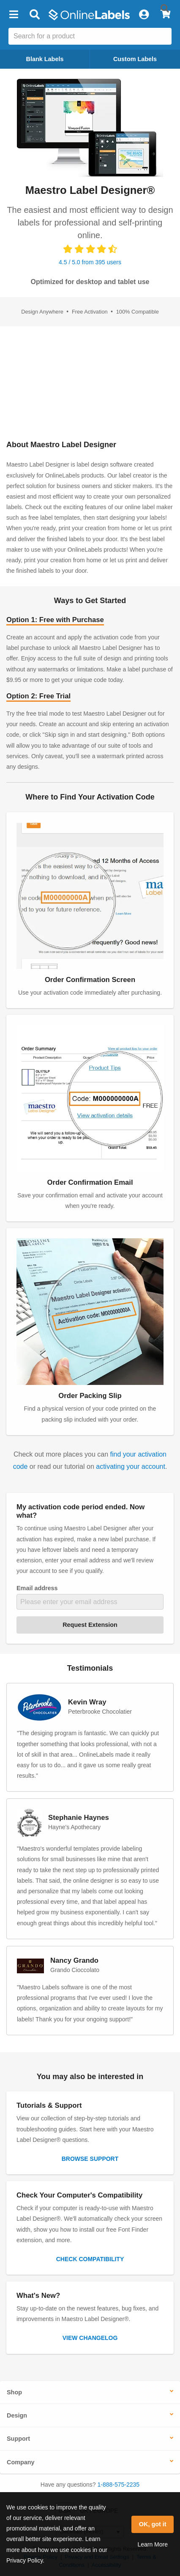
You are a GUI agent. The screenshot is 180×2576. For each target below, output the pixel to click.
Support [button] (18, 2438)
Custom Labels (135, 59)
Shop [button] (14, 2392)
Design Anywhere (43, 312)
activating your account (130, 1466)
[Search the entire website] (90, 36)
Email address (37, 1588)
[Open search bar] (34, 15)
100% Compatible (137, 312)
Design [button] (17, 2415)
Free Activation (90, 312)
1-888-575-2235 (119, 2484)
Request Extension (90, 1624)
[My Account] (143, 15)
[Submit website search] (164, 8)
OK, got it (152, 2524)
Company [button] (21, 2462)
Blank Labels (45, 59)
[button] (13, 15)
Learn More (152, 2544)
